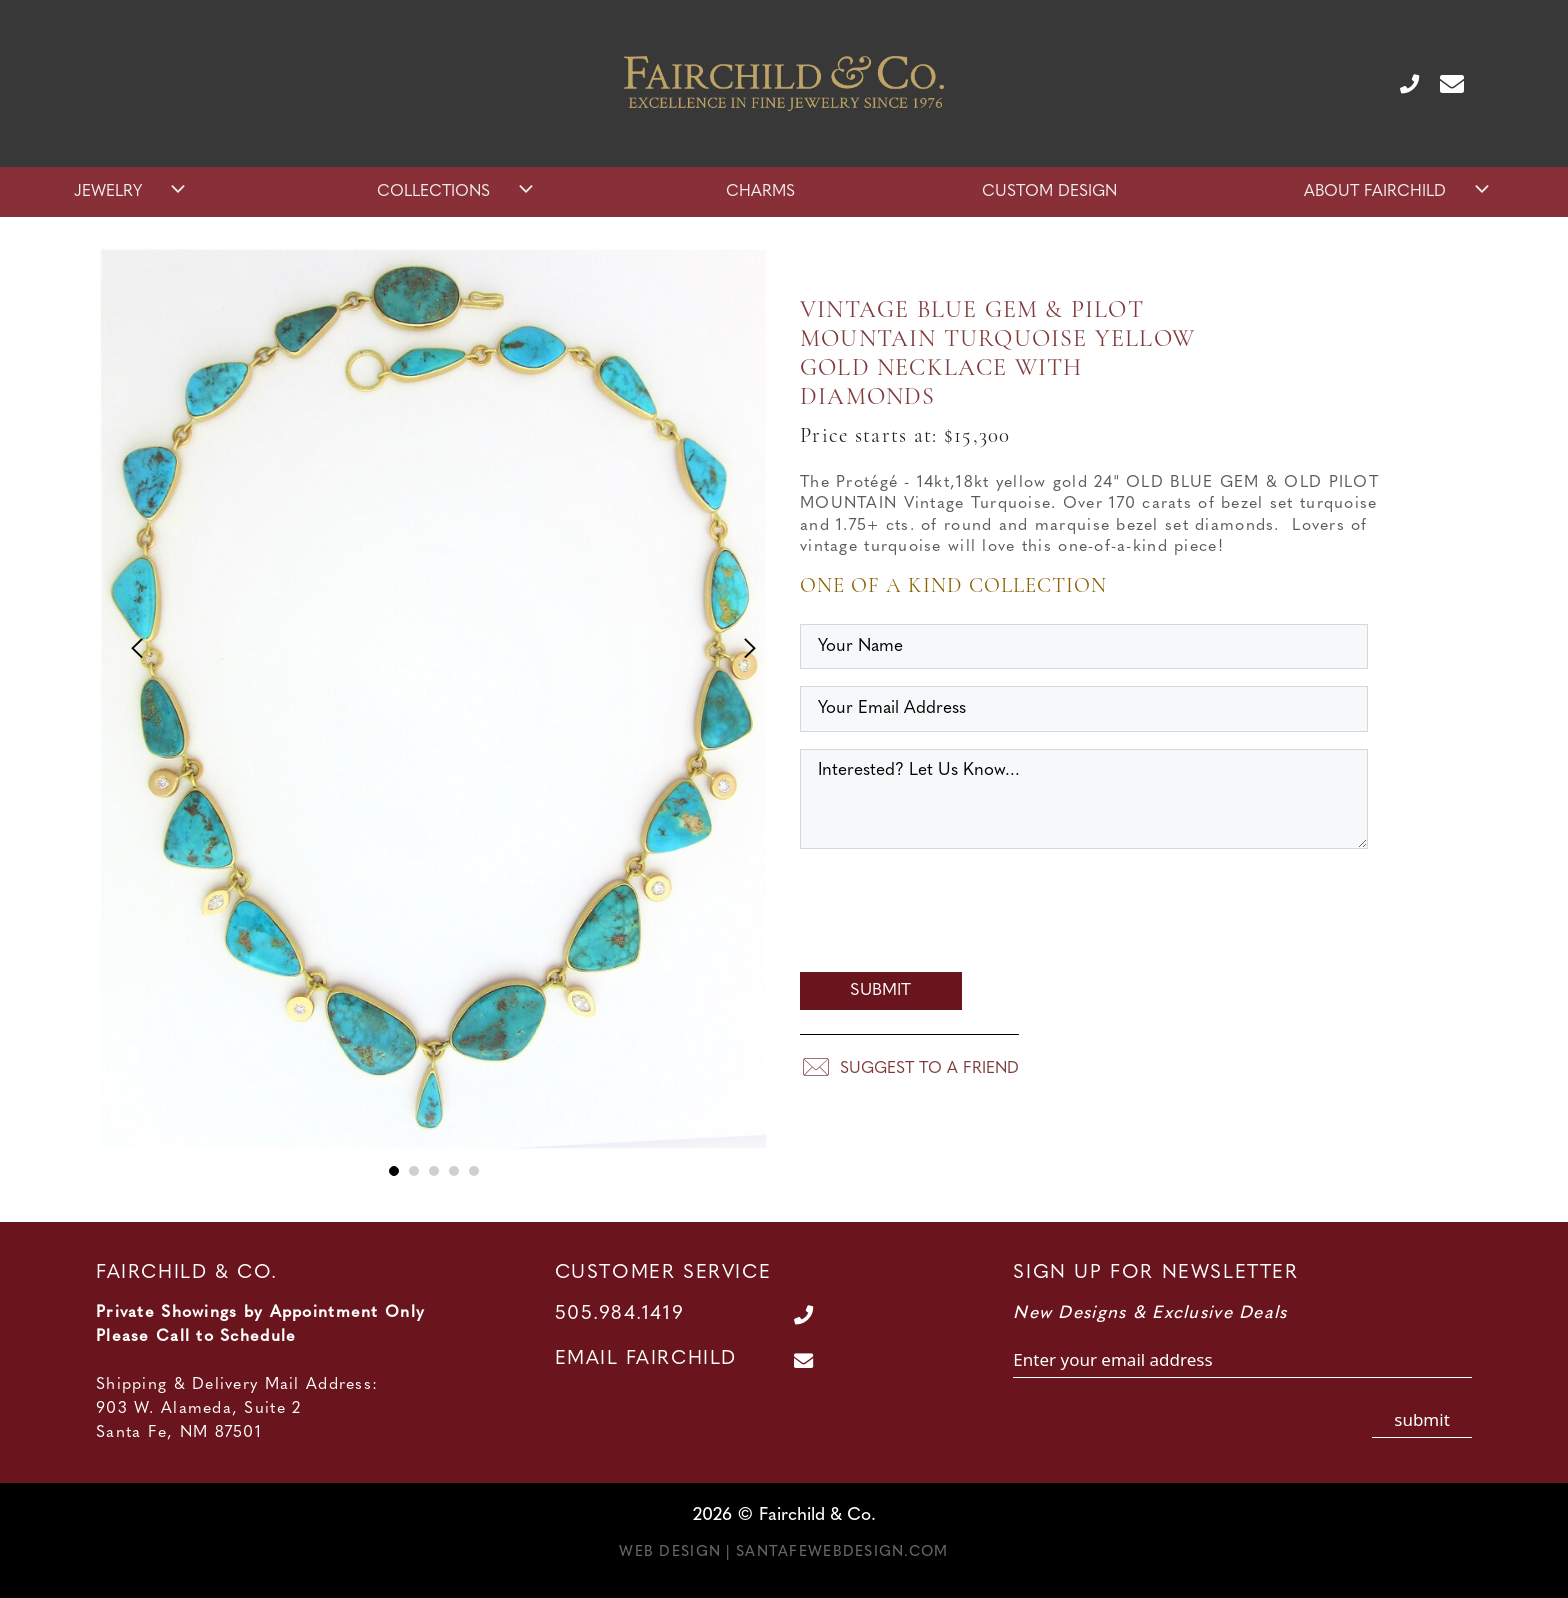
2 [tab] (414, 1171)
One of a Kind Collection (953, 586)
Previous (129, 642)
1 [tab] (394, 1171)
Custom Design (1049, 192)
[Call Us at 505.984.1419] (1401, 83)
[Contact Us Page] (1444, 83)
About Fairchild (1399, 192)
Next (739, 642)
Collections (457, 192)
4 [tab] (454, 1171)
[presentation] (952, 916)
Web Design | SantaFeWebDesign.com (783, 1552)
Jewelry (132, 192)
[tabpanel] (434, 715)
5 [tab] (474, 1171)
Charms (760, 192)
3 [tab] (434, 1171)
